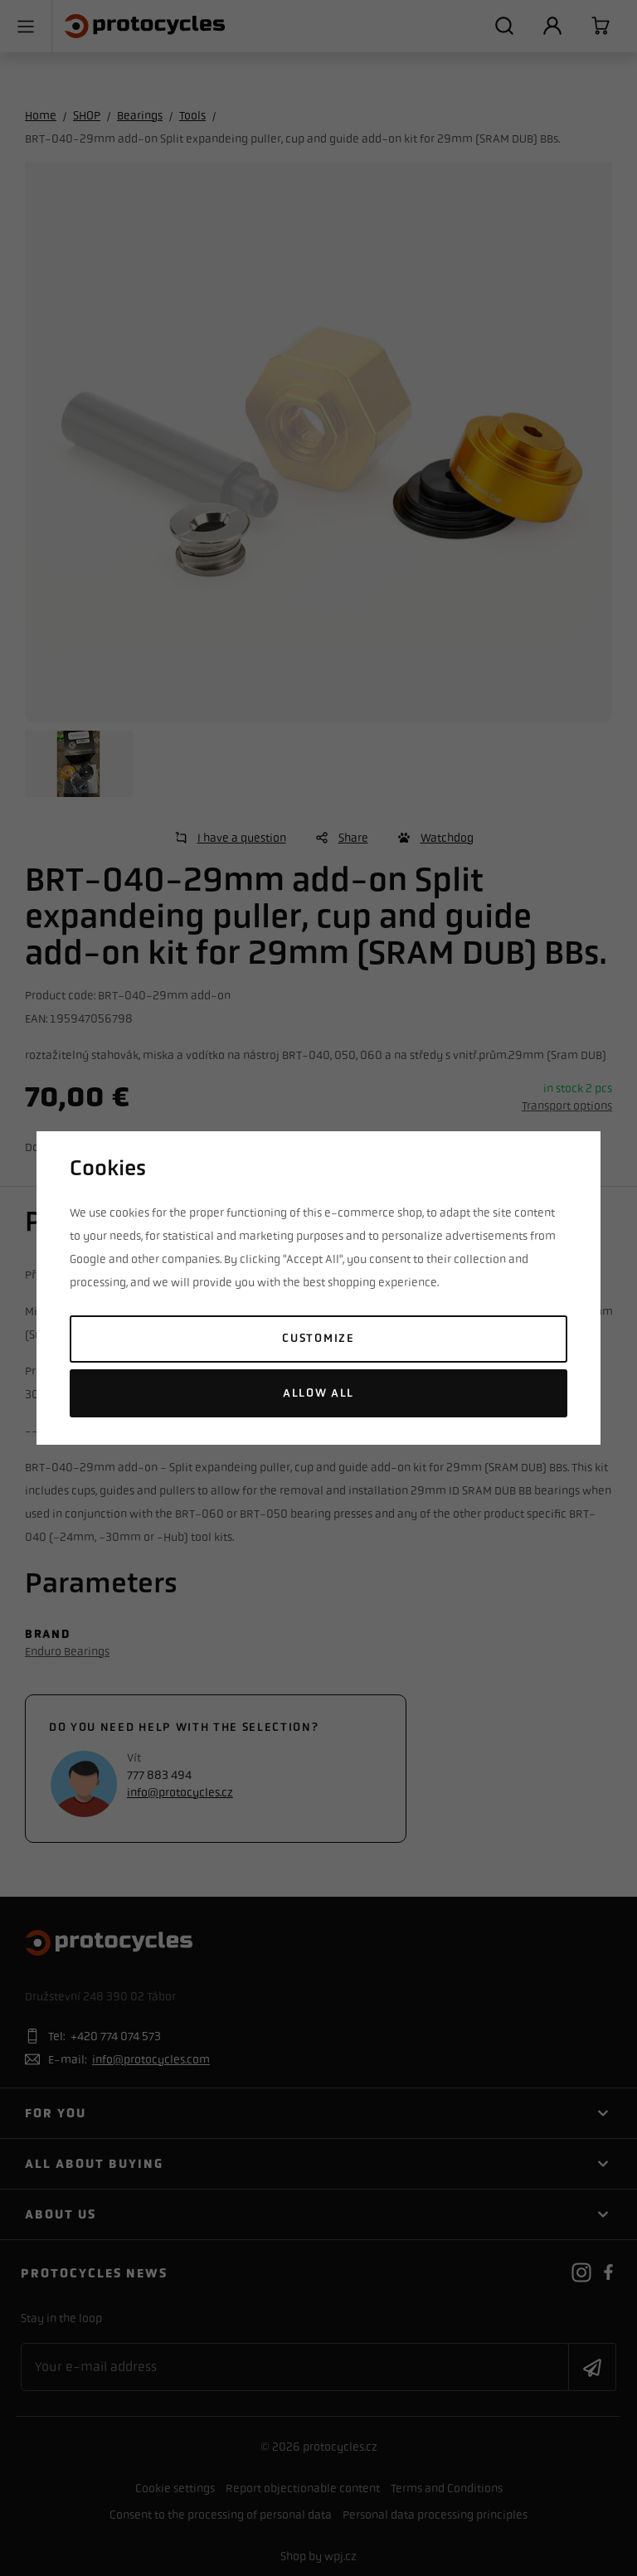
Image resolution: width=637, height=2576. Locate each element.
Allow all (318, 1393)
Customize (318, 1338)
